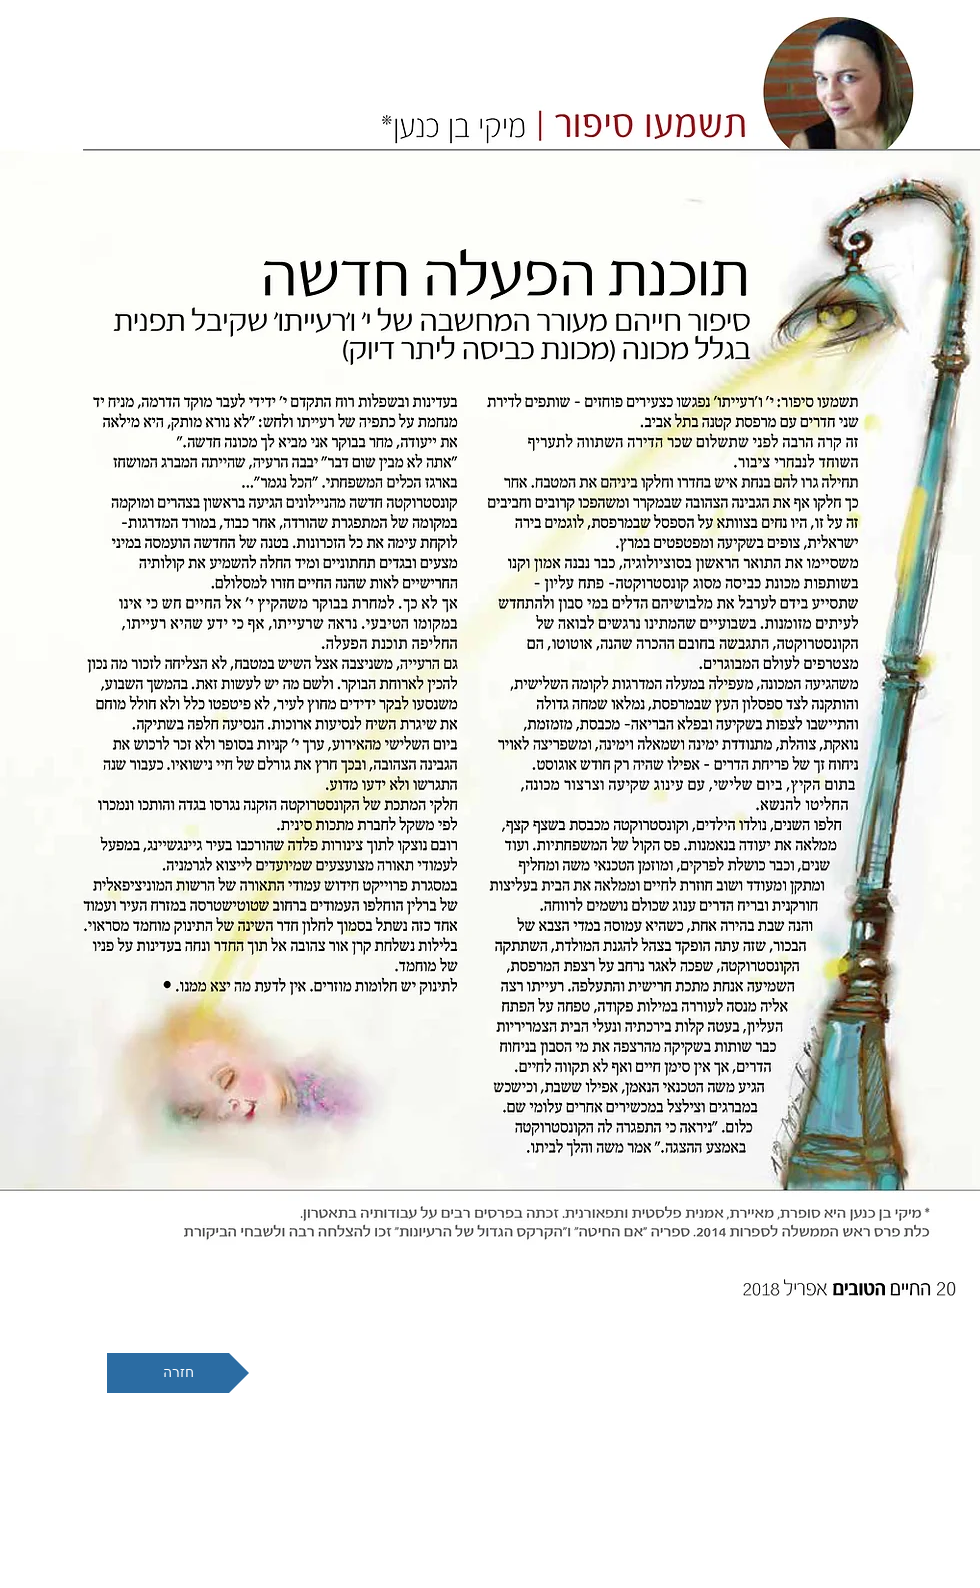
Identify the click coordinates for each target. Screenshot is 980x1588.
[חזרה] (178, 1373)
